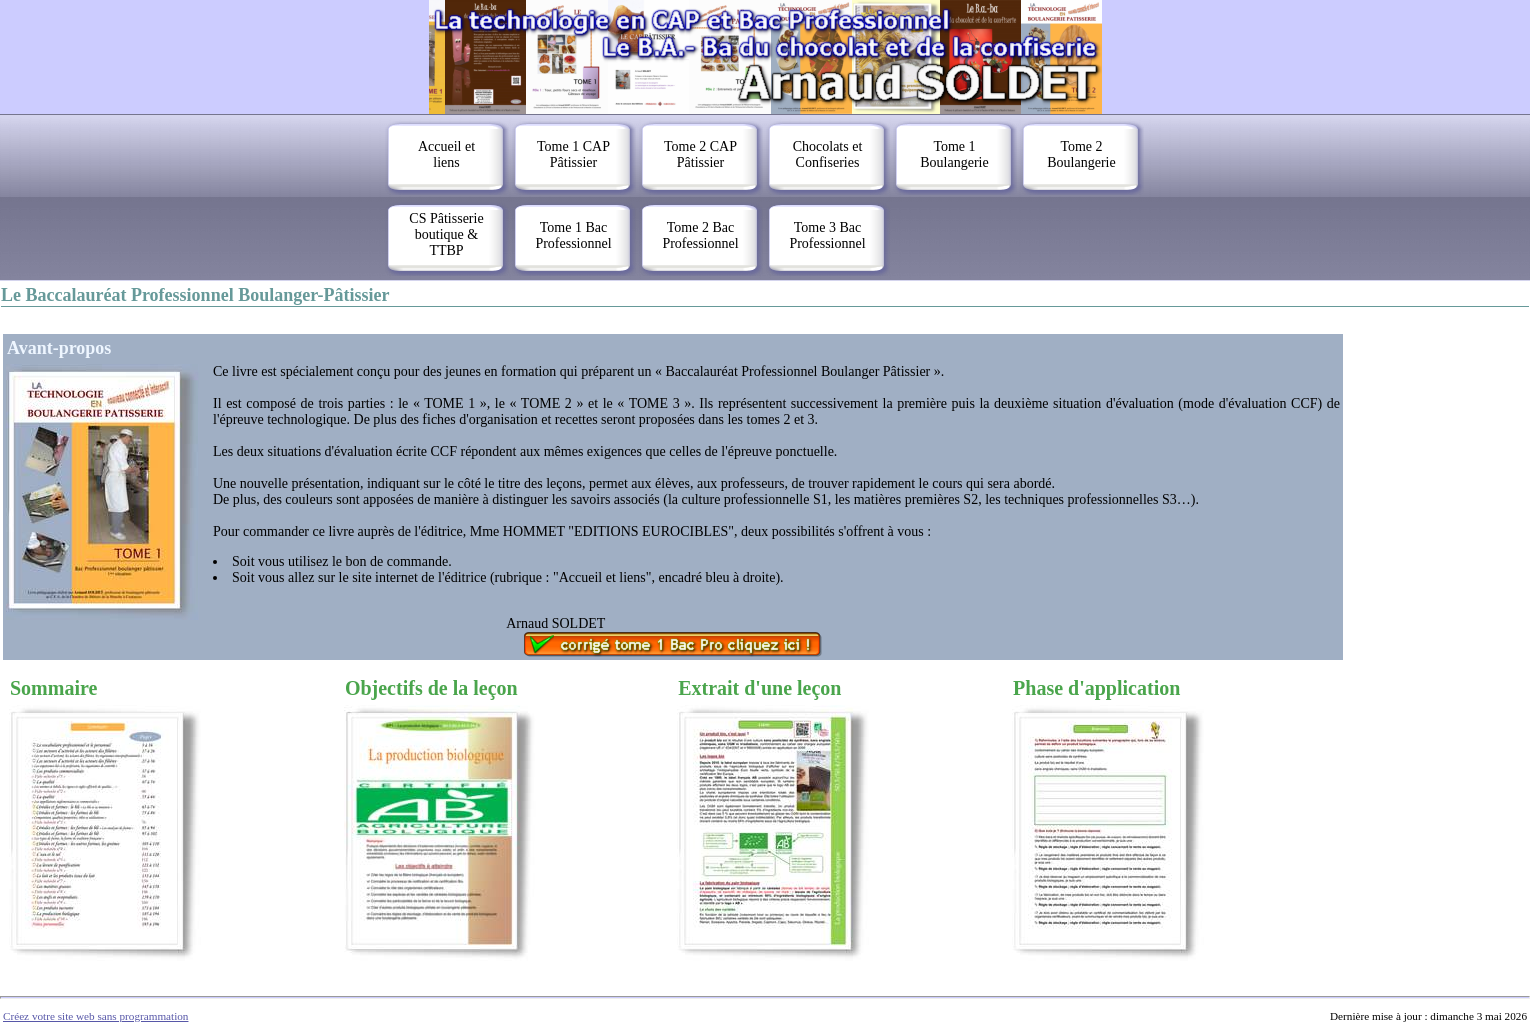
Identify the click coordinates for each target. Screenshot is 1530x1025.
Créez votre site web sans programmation (95, 1016)
